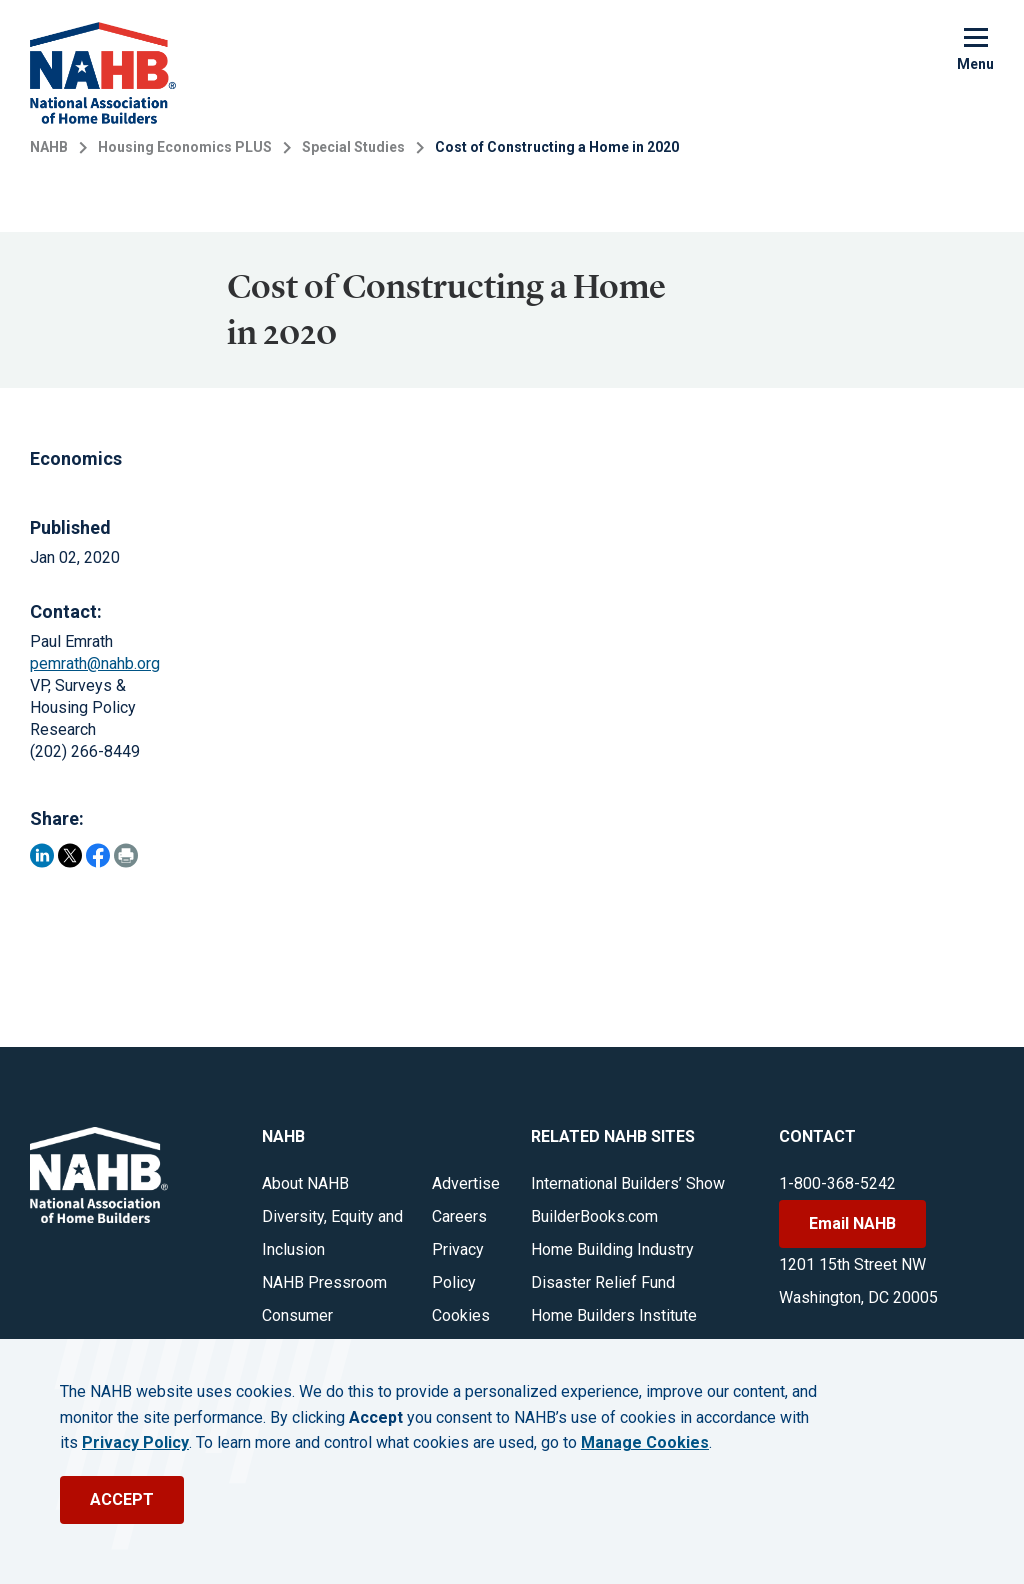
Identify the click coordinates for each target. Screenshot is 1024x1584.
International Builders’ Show (628, 1183)
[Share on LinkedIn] (42, 855)
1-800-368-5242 (837, 1183)
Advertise (466, 1183)
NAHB (49, 147)
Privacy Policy (135, 1443)
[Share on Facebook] (98, 855)
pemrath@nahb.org (95, 663)
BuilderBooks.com (594, 1216)
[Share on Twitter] (70, 855)
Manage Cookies (645, 1443)
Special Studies (353, 147)
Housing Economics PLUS (185, 147)
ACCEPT (122, 1499)
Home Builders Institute (614, 1315)
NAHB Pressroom (324, 1282)
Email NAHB (852, 1223)
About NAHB (305, 1183)
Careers (459, 1216)
